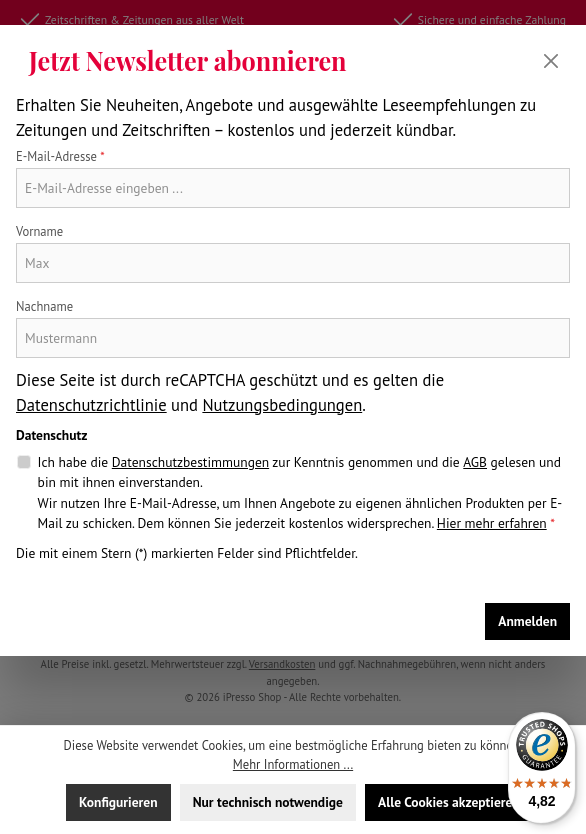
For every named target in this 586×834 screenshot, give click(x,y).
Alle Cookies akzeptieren (449, 802)
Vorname (39, 231)
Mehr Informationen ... (293, 764)
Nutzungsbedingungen (282, 405)
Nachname (44, 306)
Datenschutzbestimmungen (190, 462)
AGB (475, 462)
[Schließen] (551, 61)
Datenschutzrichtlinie (91, 405)
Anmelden (527, 621)
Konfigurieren (118, 802)
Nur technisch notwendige (268, 802)
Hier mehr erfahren (492, 523)
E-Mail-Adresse (60, 156)
